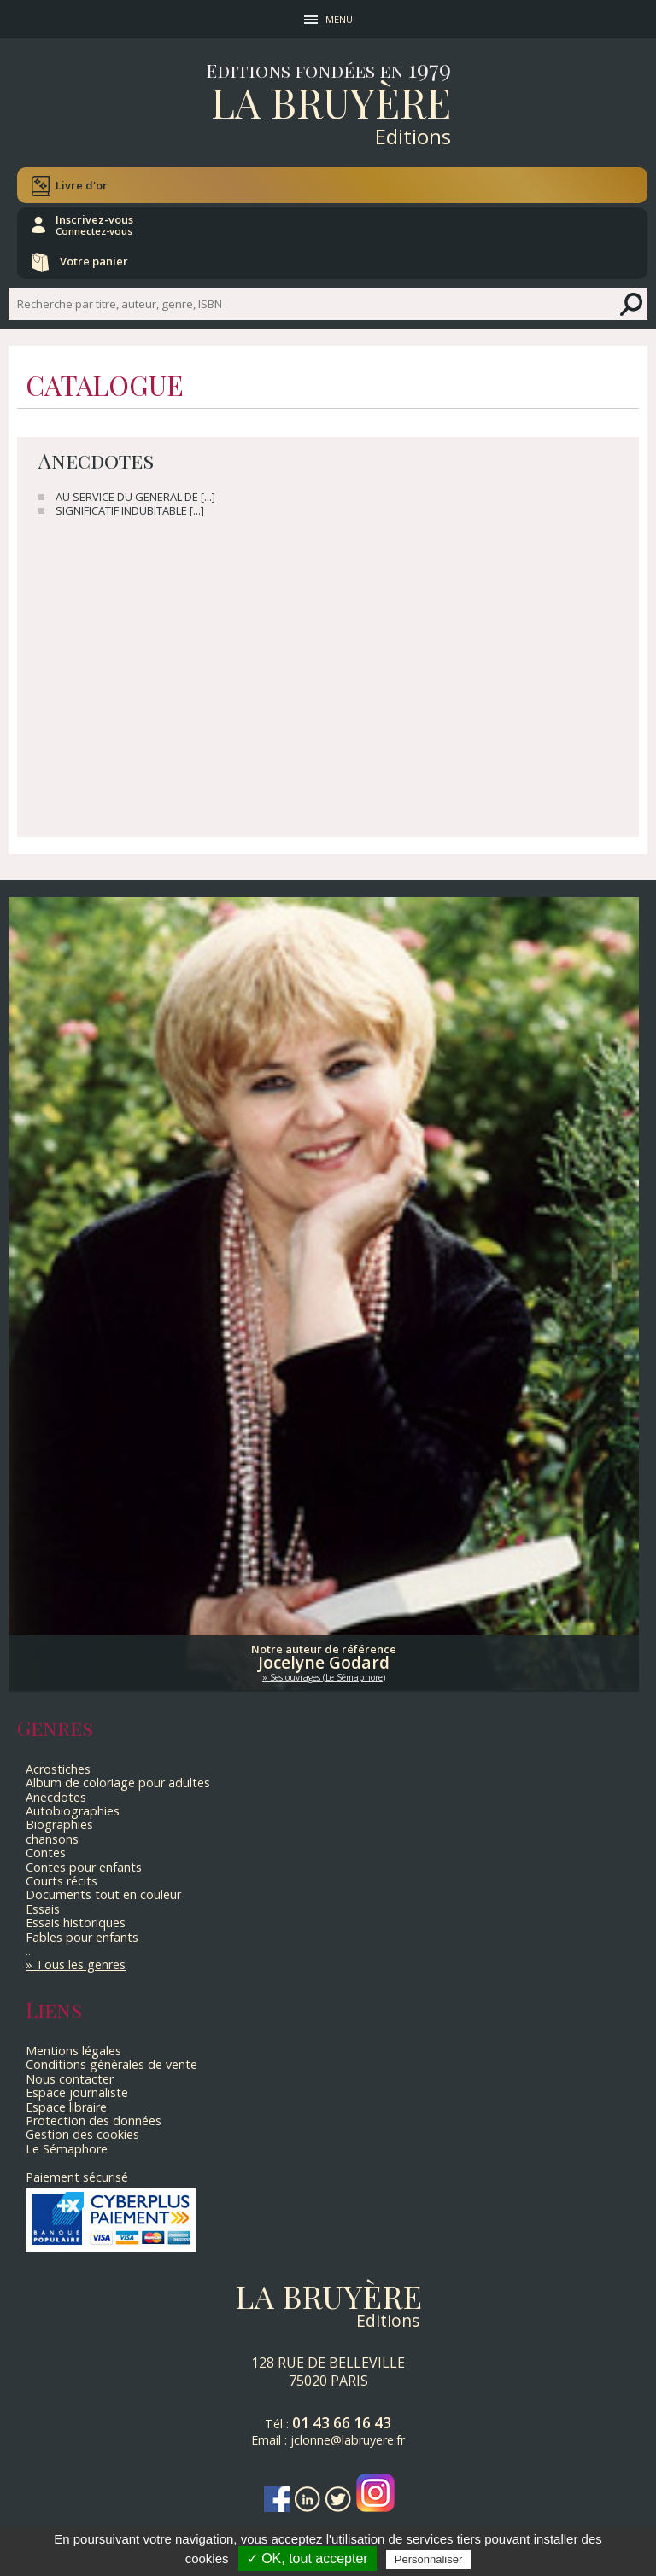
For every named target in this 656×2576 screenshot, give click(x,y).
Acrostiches (58, 1769)
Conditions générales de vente (111, 2064)
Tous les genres (81, 1964)
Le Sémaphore (67, 2149)
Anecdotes (56, 1797)
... (29, 1951)
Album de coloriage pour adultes (118, 1783)
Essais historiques (76, 1923)
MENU (339, 19)
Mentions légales (73, 2051)
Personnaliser (429, 2559)
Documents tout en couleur (103, 1894)
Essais (43, 1909)
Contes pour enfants (84, 1867)
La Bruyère (331, 101)
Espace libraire (66, 2107)
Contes (46, 1853)
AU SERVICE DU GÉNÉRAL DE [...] (135, 497)
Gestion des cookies (82, 2134)
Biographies (59, 1824)
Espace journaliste (77, 2092)
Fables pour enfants (82, 1937)
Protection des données (93, 2121)
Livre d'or (82, 185)
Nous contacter (70, 2079)
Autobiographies (73, 1811)
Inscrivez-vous (94, 224)
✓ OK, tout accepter (307, 2558)
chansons (52, 1839)
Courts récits (61, 1881)
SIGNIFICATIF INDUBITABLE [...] (130, 510)
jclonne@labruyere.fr (347, 2440)
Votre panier (94, 261)
